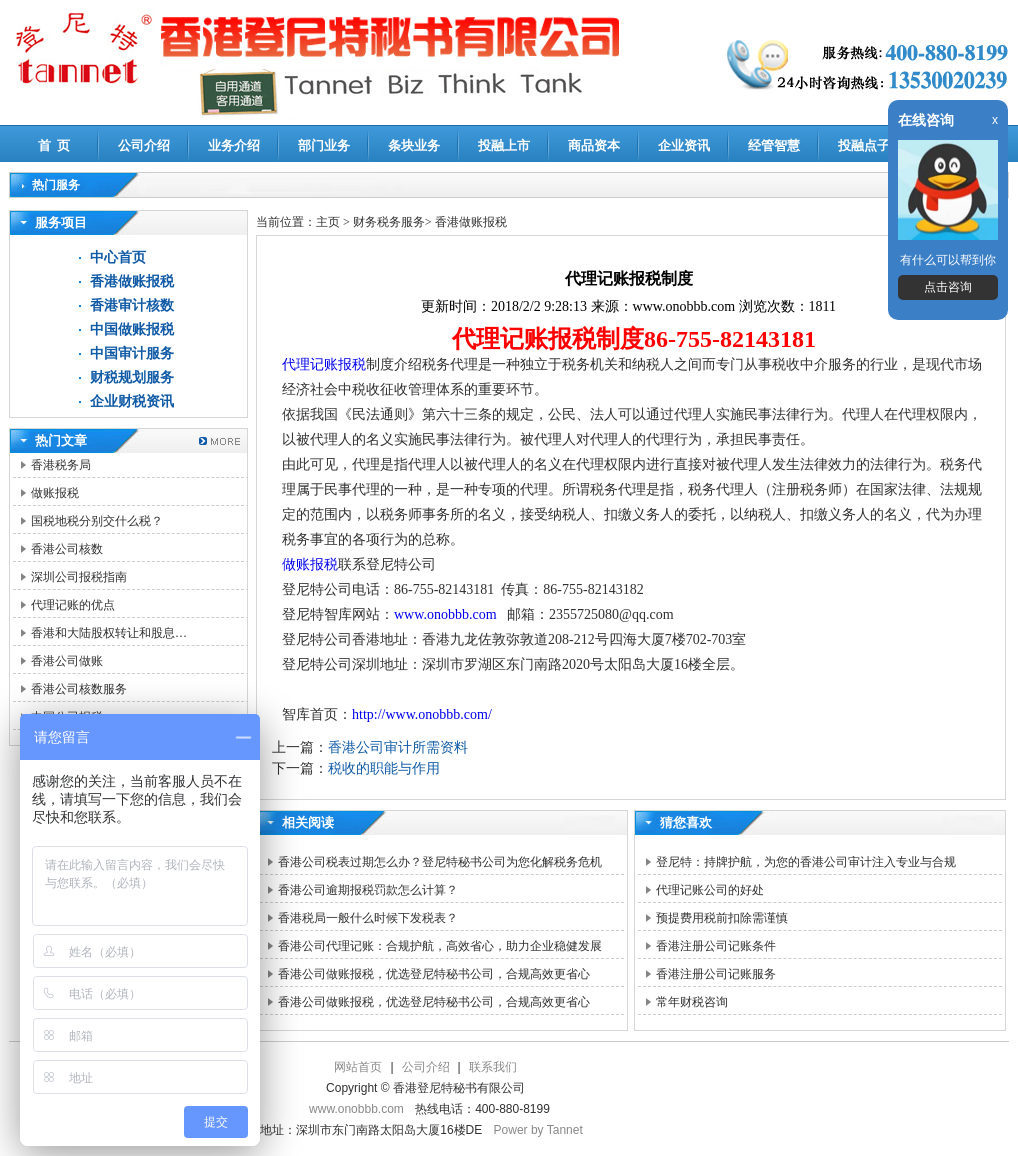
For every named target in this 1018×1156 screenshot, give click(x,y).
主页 (328, 222)
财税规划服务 (132, 377)
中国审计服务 (132, 353)
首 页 (54, 145)
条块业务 (414, 145)
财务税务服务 (389, 222)
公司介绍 (144, 145)
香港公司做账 (67, 661)
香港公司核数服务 (79, 689)
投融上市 (504, 145)
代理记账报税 (324, 364)
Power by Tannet (538, 1130)
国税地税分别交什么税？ (97, 521)
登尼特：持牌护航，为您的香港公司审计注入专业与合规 (806, 862)
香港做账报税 (132, 281)
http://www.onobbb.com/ (422, 714)
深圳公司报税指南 (79, 577)
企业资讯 (684, 145)
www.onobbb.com (445, 614)
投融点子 (864, 145)
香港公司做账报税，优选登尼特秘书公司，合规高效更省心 (434, 974)
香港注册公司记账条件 (716, 946)
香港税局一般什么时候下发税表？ (368, 918)
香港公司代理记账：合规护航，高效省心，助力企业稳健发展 (440, 946)
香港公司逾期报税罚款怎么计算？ (368, 890)
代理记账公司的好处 (710, 890)
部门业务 (324, 145)
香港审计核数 (132, 305)
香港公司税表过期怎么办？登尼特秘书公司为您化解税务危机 (440, 862)
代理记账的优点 (73, 605)
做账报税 (55, 493)
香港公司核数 (67, 549)
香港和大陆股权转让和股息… (109, 633)
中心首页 (118, 257)
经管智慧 (774, 145)
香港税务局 (61, 465)
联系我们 (493, 1067)
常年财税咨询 (692, 1002)
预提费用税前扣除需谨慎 (722, 918)
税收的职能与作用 (384, 768)
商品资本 (594, 145)
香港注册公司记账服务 (716, 974)
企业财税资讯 (132, 401)
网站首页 (358, 1067)
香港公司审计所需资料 (398, 747)
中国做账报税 (132, 329)
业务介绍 (234, 145)
